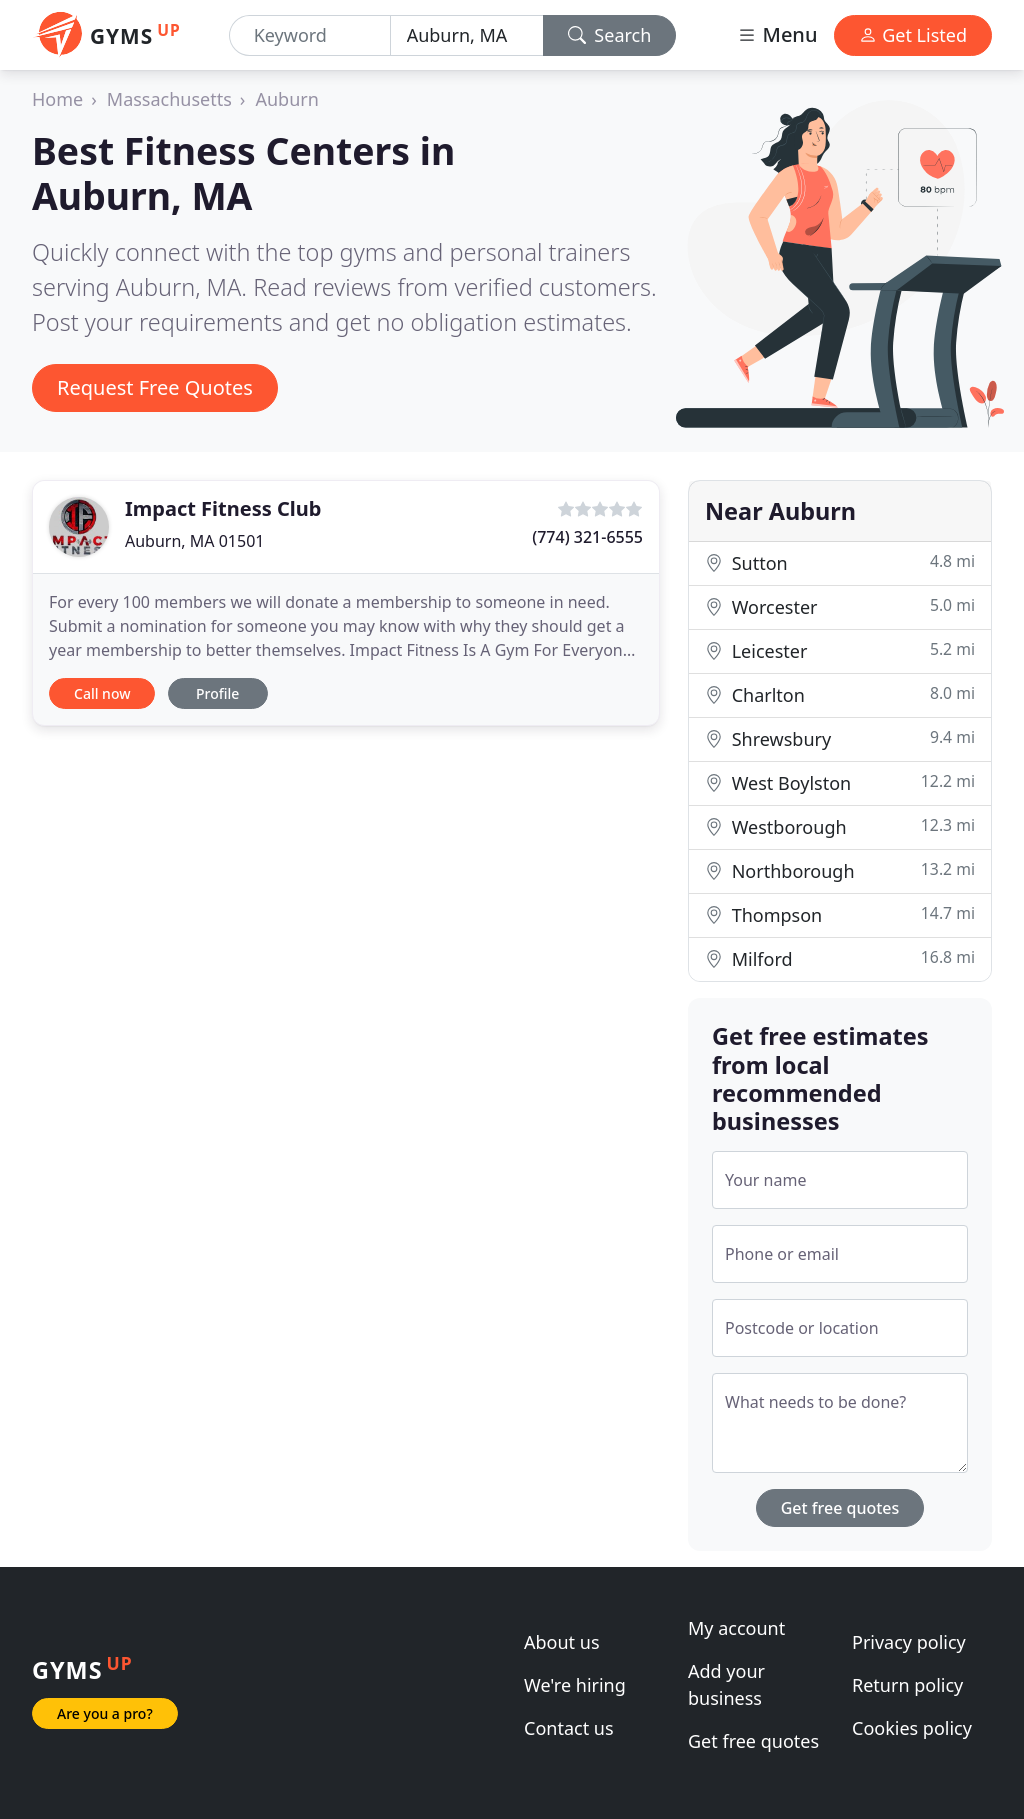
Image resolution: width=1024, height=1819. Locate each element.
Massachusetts (169, 99)
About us (562, 1642)
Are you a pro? (105, 1713)
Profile (217, 693)
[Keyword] (310, 35)
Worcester (840, 606)
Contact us (569, 1728)
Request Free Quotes (155, 387)
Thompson (840, 914)
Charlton (840, 694)
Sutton (840, 562)
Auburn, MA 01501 (194, 541)
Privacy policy (909, 1642)
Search (610, 35)
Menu (777, 34)
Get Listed (913, 35)
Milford (840, 958)
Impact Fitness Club (223, 508)
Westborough (840, 826)
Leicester (840, 650)
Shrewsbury (840, 738)
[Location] (467, 35)
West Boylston (840, 782)
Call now (102, 693)
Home (57, 99)
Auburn (286, 99)
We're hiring (575, 1685)
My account (736, 1628)
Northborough (840, 870)
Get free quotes (840, 1508)
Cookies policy (912, 1728)
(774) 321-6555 (587, 537)
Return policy (907, 1685)
